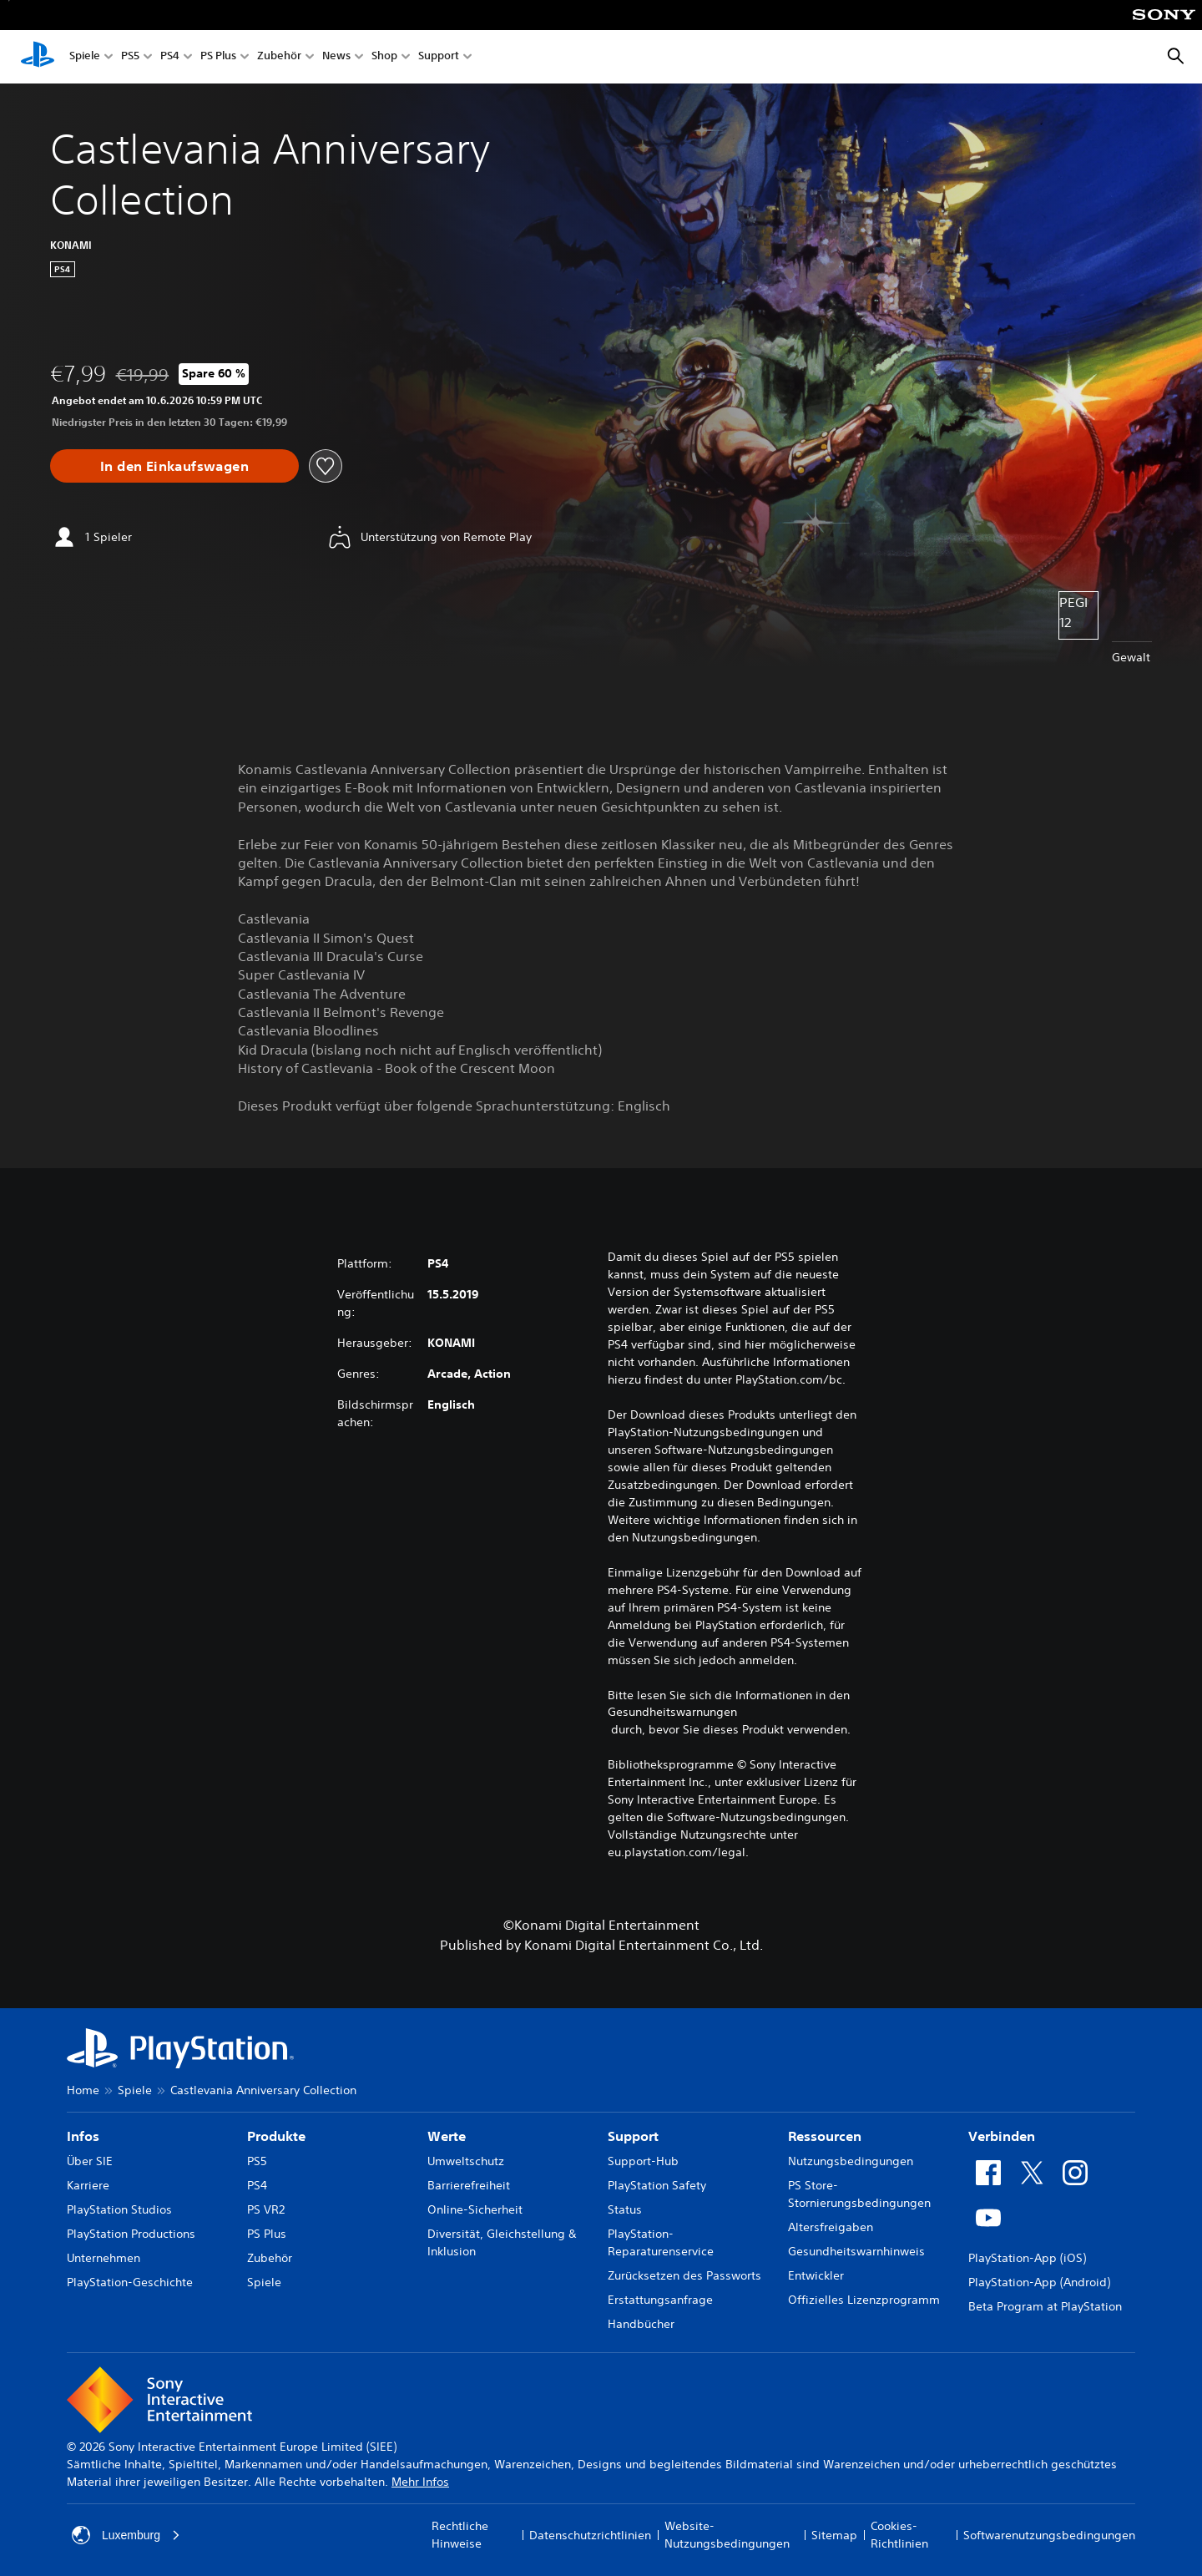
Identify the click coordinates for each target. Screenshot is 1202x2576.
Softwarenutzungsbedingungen (1049, 2535)
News (336, 57)
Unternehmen (103, 2257)
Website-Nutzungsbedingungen (727, 2534)
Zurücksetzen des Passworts (684, 2275)
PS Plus (218, 57)
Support (438, 57)
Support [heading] (633, 2136)
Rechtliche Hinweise (460, 2534)
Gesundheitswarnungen (672, 1711)
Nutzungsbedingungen (850, 2161)
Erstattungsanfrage (660, 2299)
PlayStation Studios (119, 2209)
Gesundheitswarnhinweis (856, 2251)
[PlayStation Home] (37, 56)
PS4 (169, 57)
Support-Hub (643, 2161)
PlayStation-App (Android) (1039, 2282)
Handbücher (641, 2323)
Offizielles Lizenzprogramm (864, 2299)
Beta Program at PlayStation (1045, 2306)
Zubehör (279, 57)
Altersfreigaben (830, 2226)
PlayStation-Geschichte (130, 2282)
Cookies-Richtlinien (899, 2534)
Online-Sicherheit (475, 2209)
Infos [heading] (83, 2136)
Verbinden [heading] (1001, 2136)
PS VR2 (266, 2209)
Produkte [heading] (276, 2136)
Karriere (88, 2185)
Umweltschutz (465, 2161)
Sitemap (834, 2535)
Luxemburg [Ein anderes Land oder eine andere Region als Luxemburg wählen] (126, 2535)
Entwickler (816, 2275)
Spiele (84, 57)
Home (83, 2090)
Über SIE (90, 2161)
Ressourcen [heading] (824, 2136)
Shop (384, 57)
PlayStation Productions (131, 2233)
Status (625, 2209)
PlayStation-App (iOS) (1027, 2257)
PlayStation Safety (657, 2185)
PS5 (130, 57)
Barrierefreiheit (468, 2185)
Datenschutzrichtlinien (590, 2535)
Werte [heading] (446, 2136)
